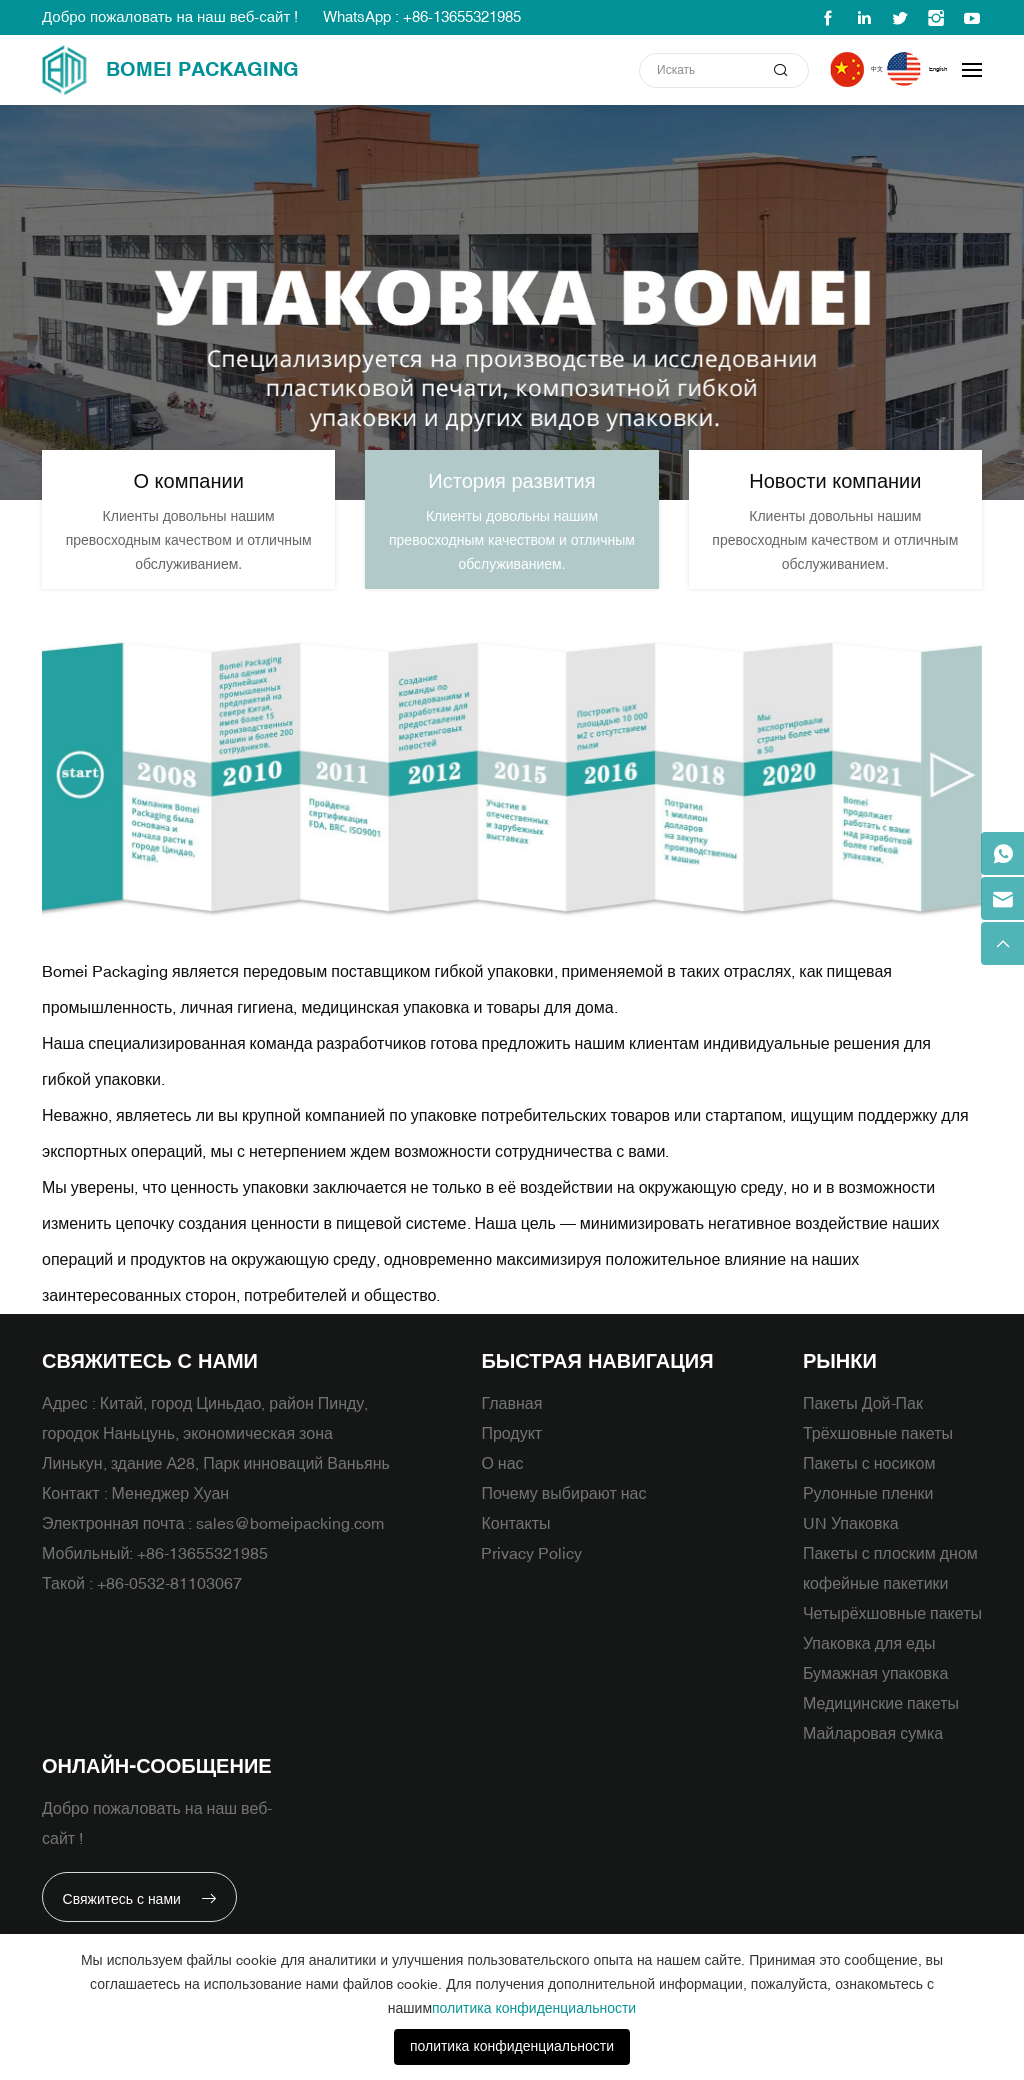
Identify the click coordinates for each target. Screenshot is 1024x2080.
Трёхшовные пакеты (878, 1455)
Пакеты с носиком (869, 1485)
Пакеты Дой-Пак (863, 1425)
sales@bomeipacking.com (290, 1545)
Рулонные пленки (868, 1515)
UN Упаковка (851, 1545)
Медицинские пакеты (881, 1725)
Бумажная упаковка (875, 1695)
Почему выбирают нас (563, 1515)
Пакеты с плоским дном (890, 1575)
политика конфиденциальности (534, 2008)
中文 (841, 69)
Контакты (515, 1545)
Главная (511, 1425)
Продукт (511, 1455)
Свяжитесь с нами (129, 1932)
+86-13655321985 (202, 1575)
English (924, 69)
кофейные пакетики (876, 1605)
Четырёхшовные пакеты (892, 1635)
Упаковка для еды (869, 1665)
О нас (502, 1485)
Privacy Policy (531, 1575)
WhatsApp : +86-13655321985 (422, 17)
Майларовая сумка (873, 1755)
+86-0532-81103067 (169, 1605)
